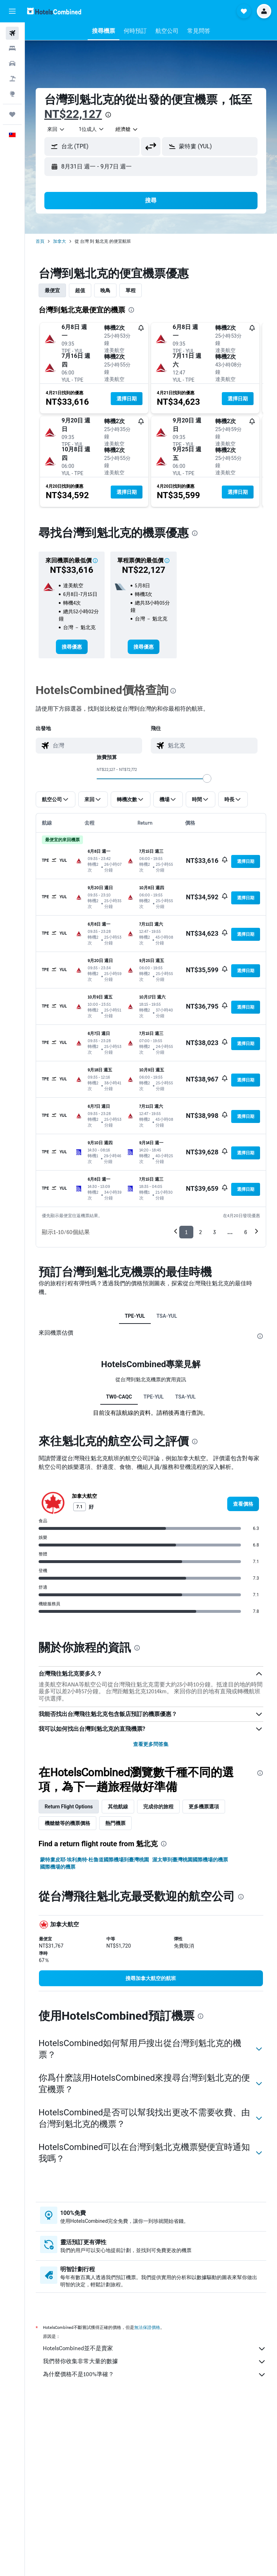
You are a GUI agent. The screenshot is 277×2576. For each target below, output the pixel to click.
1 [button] (186, 1232)
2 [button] (200, 1232)
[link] (72, 647)
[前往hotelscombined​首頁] (54, 11)
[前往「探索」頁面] (12, 94)
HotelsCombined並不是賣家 (154, 2348)
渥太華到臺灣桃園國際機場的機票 (190, 1859)
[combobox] (56, 129)
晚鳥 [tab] (105, 290)
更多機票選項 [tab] (204, 1806)
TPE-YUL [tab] (135, 1316)
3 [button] (214, 1232)
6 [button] (245, 1232)
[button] (12, 11)
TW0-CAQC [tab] (119, 1397)
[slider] (207, 778)
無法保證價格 (147, 2327)
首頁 (40, 241)
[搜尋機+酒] (12, 78)
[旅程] (12, 114)
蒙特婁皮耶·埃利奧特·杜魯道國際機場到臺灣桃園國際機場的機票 (94, 1863)
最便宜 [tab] (52, 290)
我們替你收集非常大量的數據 (154, 2361)
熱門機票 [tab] (115, 1823)
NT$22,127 (73, 114)
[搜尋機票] (12, 33)
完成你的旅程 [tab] (159, 1806)
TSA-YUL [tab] (167, 1316)
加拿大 (59, 241)
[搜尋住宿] (12, 48)
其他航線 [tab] (118, 1806)
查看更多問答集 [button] (151, 1744)
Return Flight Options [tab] (69, 1806)
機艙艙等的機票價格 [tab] (67, 1823)
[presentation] (108, 114)
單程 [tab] (131, 290)
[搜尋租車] (12, 63)
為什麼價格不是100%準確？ (154, 2374)
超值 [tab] (80, 290)
